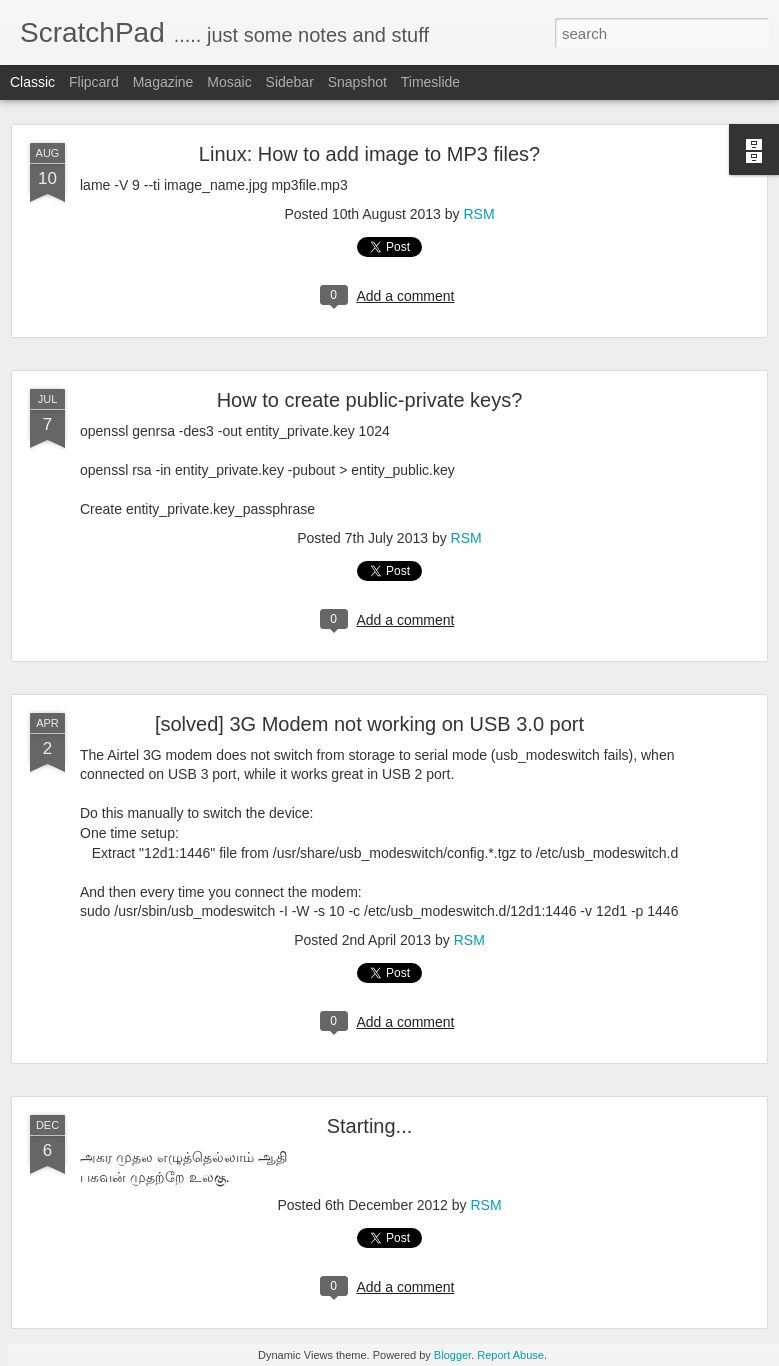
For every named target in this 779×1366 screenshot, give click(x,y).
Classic (32, 82)
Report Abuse (510, 1355)
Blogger (452, 1355)
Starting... (370, 1126)
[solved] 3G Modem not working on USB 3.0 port (369, 724)
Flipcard (94, 82)
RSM (478, 214)
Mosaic (229, 82)
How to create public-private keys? (370, 400)
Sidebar (290, 82)
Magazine (163, 82)
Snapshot (357, 82)
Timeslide (430, 82)
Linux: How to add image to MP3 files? (369, 154)
